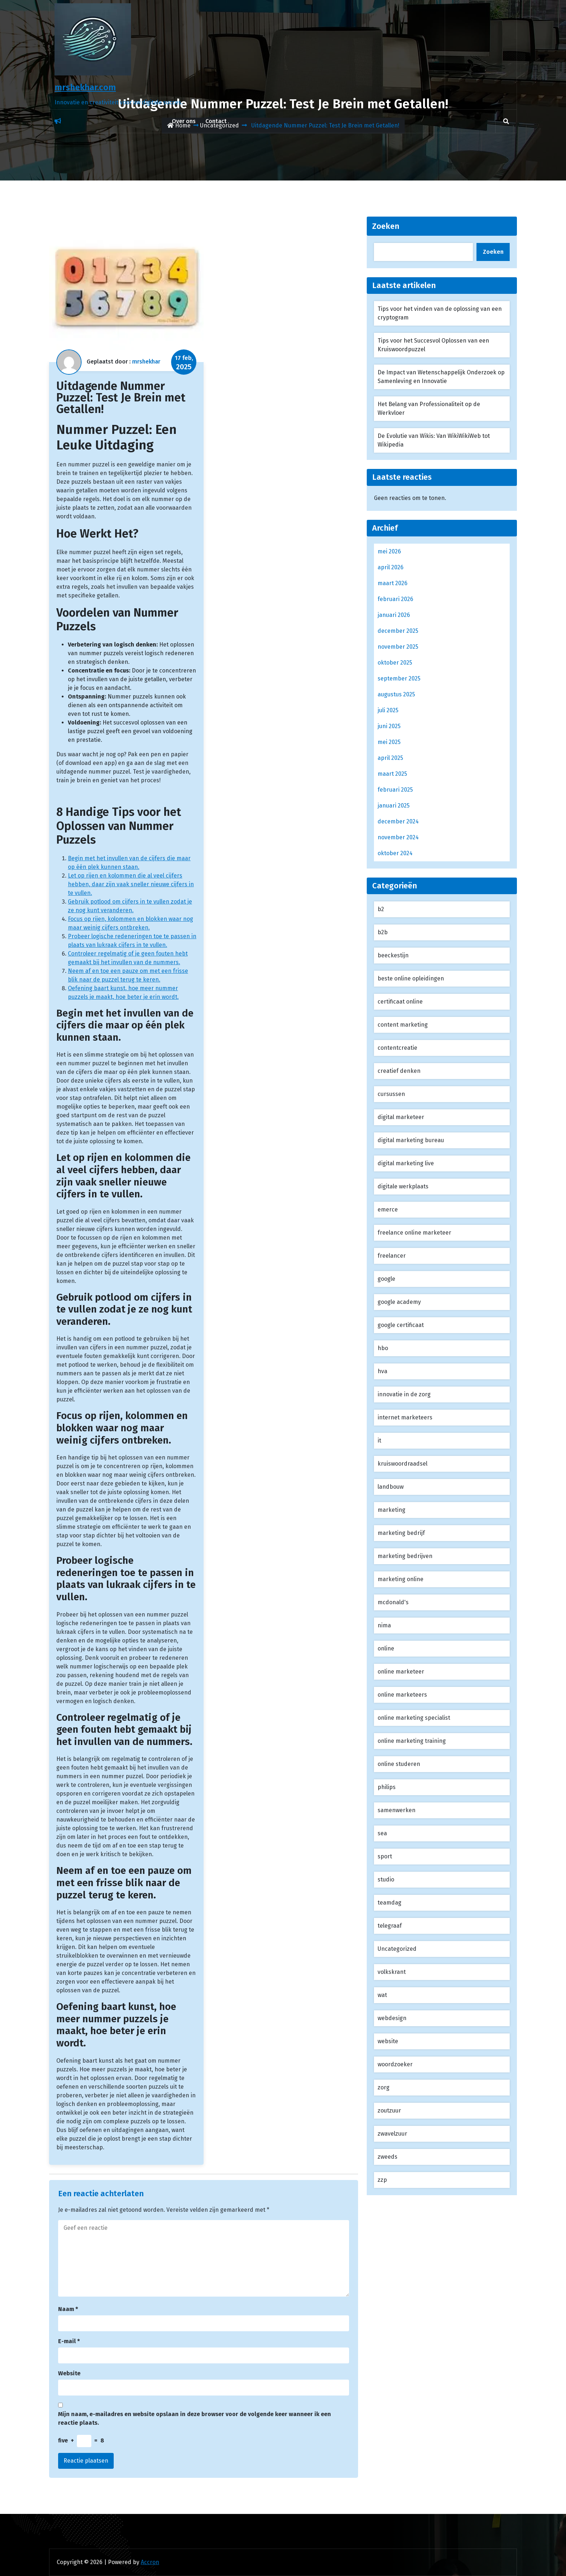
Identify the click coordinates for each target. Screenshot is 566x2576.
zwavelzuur (392, 2133)
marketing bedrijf (401, 1533)
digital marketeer (401, 1117)
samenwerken (396, 1810)
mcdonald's (393, 1602)
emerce (388, 1209)
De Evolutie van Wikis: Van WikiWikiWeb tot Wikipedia (434, 440)
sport (385, 1856)
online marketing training (412, 1740)
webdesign (392, 2018)
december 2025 (398, 630)
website (388, 2041)
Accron (150, 2562)
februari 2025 (395, 789)
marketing (391, 1509)
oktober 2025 (395, 662)
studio (386, 1879)
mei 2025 (389, 742)
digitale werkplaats (403, 1186)
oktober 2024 (395, 853)
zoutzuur (389, 2110)
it (379, 1440)
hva (382, 1371)
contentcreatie (397, 1047)
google (386, 1278)
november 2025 (398, 646)
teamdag (389, 1902)
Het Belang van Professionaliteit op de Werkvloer (429, 408)
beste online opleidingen (411, 978)
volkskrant (392, 1971)
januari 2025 (394, 805)
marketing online (400, 1579)
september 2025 (399, 678)
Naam (68, 2309)
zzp (382, 2179)
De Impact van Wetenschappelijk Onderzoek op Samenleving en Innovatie (441, 376)
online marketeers (402, 1694)
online (386, 1648)
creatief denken (399, 1070)
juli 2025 (388, 710)
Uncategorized (397, 1948)
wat (382, 1995)
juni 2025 (389, 726)
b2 (381, 909)
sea (382, 1833)
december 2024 (398, 821)
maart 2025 (392, 773)
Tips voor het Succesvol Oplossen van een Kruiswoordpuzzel (433, 345)
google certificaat (401, 1325)
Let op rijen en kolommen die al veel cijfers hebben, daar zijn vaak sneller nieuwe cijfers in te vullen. (131, 884)
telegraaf (390, 1925)
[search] (506, 121)
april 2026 (391, 567)
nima (384, 1625)
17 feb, (184, 362)
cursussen (391, 1094)
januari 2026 (394, 615)
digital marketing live (406, 1163)
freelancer (392, 1255)
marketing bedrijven (405, 1556)
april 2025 (390, 757)
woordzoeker (395, 2064)
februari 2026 (395, 599)
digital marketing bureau (411, 1140)
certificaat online (400, 1001)
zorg (383, 2087)
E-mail (69, 2341)
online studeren (399, 1764)
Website (69, 2373)
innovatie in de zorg (404, 1394)
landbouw (391, 1486)
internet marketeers (405, 1417)
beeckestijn (393, 955)
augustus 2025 (396, 694)
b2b (383, 932)
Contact (216, 121)
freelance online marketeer (414, 1232)
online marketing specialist (414, 1717)
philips (387, 1787)
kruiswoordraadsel (402, 1463)
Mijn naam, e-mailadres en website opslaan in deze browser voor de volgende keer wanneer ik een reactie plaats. (194, 2418)
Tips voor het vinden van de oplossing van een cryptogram (440, 313)
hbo (383, 1348)
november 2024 (398, 837)
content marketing (403, 1024)
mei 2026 (389, 551)
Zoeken (385, 226)
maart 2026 (393, 583)
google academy (399, 1301)
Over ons (184, 121)
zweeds (387, 2156)
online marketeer (401, 1671)
